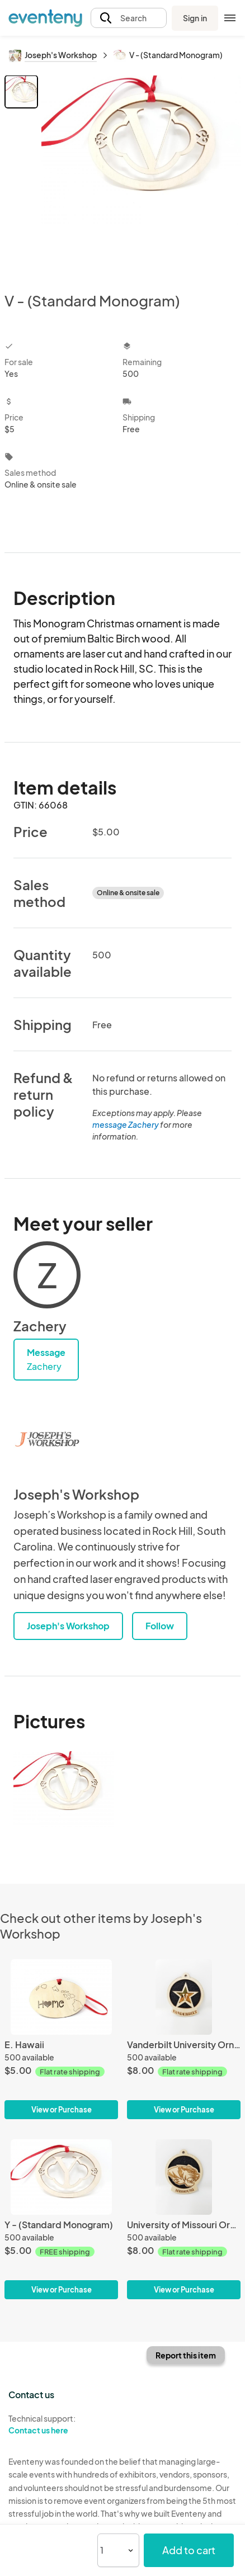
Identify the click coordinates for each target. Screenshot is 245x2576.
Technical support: (61, 2424)
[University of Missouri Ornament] (184, 2219)
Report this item (186, 2355)
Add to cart (188, 2550)
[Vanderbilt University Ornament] (184, 2039)
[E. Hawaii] (61, 2039)
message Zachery (125, 1124)
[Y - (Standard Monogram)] (61, 2219)
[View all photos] (141, 174)
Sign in (195, 18)
